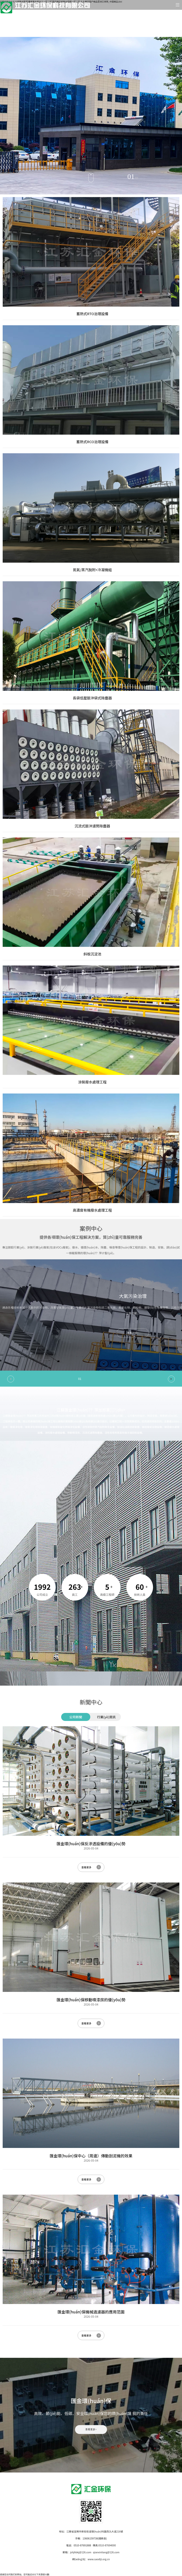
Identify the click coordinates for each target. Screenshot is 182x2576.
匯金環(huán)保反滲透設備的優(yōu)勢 (91, 1843)
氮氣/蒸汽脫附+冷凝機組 (92, 569)
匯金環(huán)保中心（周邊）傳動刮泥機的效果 (91, 2155)
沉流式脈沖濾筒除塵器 (92, 825)
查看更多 (86, 1867)
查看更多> (91, 2429)
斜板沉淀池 (92, 953)
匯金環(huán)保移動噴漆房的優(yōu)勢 (91, 1999)
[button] (10, 1379)
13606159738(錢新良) (95, 2538)
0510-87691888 (82, 2545)
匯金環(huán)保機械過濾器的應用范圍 (90, 2311)
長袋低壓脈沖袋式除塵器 (92, 697)
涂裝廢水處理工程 (92, 1081)
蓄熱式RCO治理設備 (92, 441)
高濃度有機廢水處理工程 (92, 1210)
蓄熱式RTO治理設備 (92, 313)
